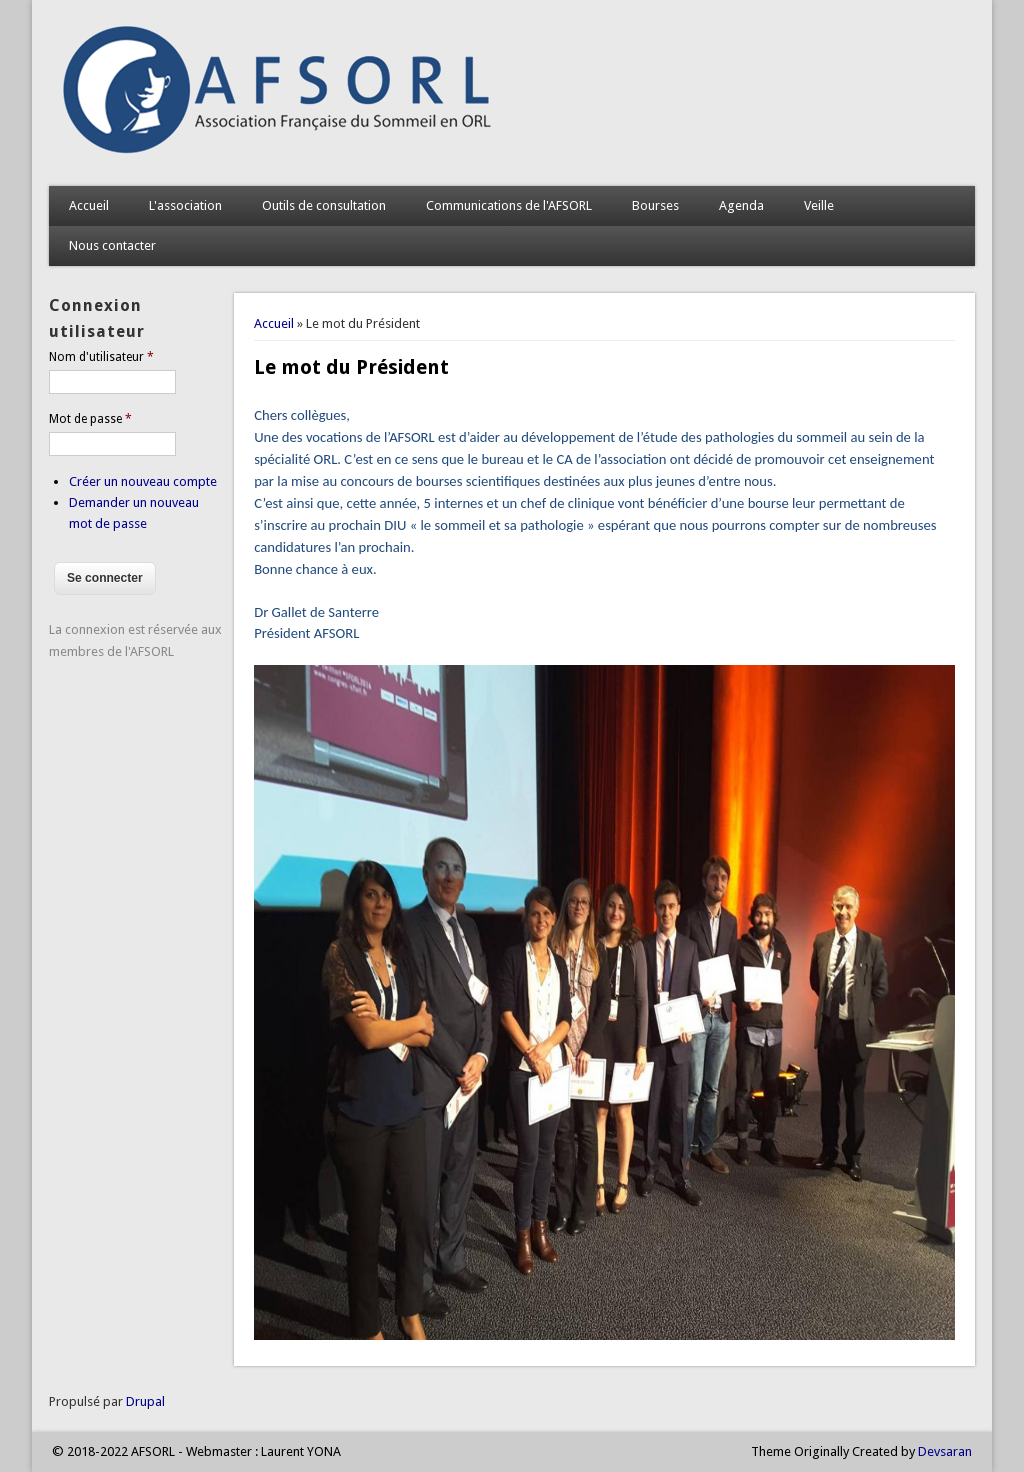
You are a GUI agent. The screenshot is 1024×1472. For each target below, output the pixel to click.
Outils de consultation (324, 205)
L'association (185, 205)
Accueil (89, 205)
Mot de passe (90, 419)
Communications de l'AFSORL (509, 205)
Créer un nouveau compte (143, 481)
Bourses (655, 205)
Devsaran (945, 1451)
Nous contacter (112, 245)
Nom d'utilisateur (101, 357)
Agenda (741, 205)
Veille (819, 205)
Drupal (145, 1401)
